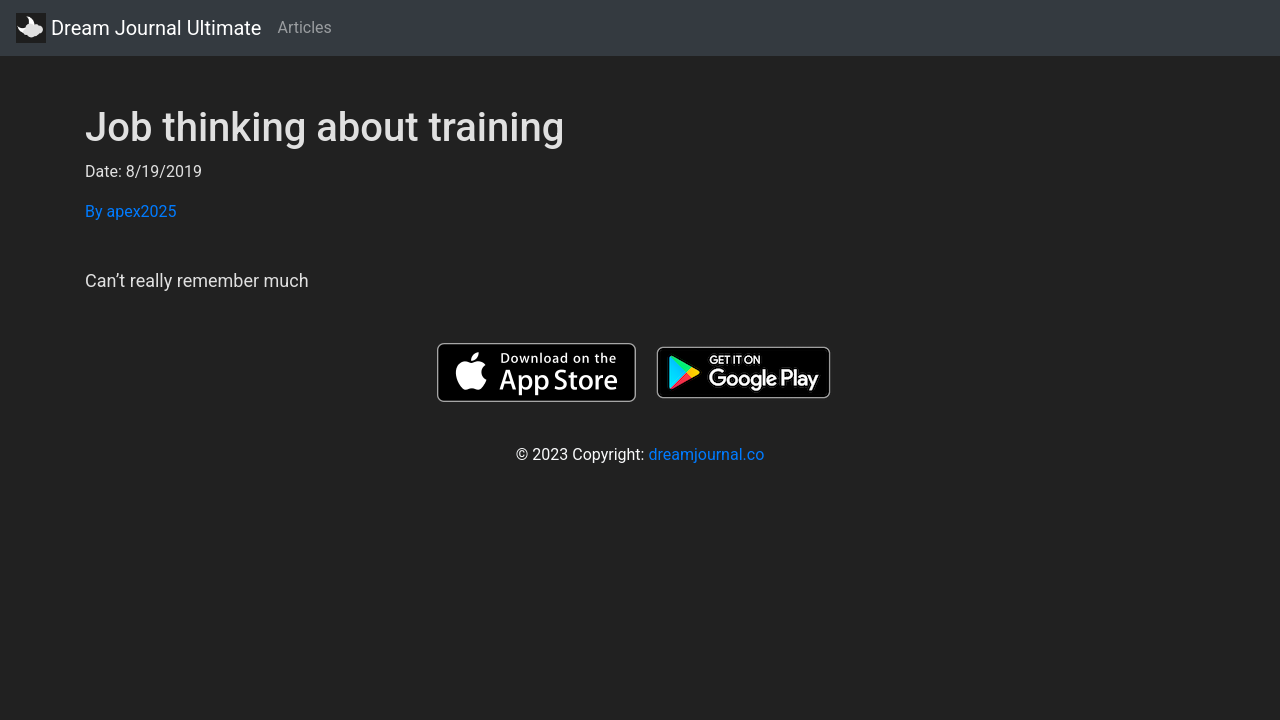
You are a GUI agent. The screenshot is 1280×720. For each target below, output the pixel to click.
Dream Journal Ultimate (138, 28)
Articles (304, 27)
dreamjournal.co (706, 454)
